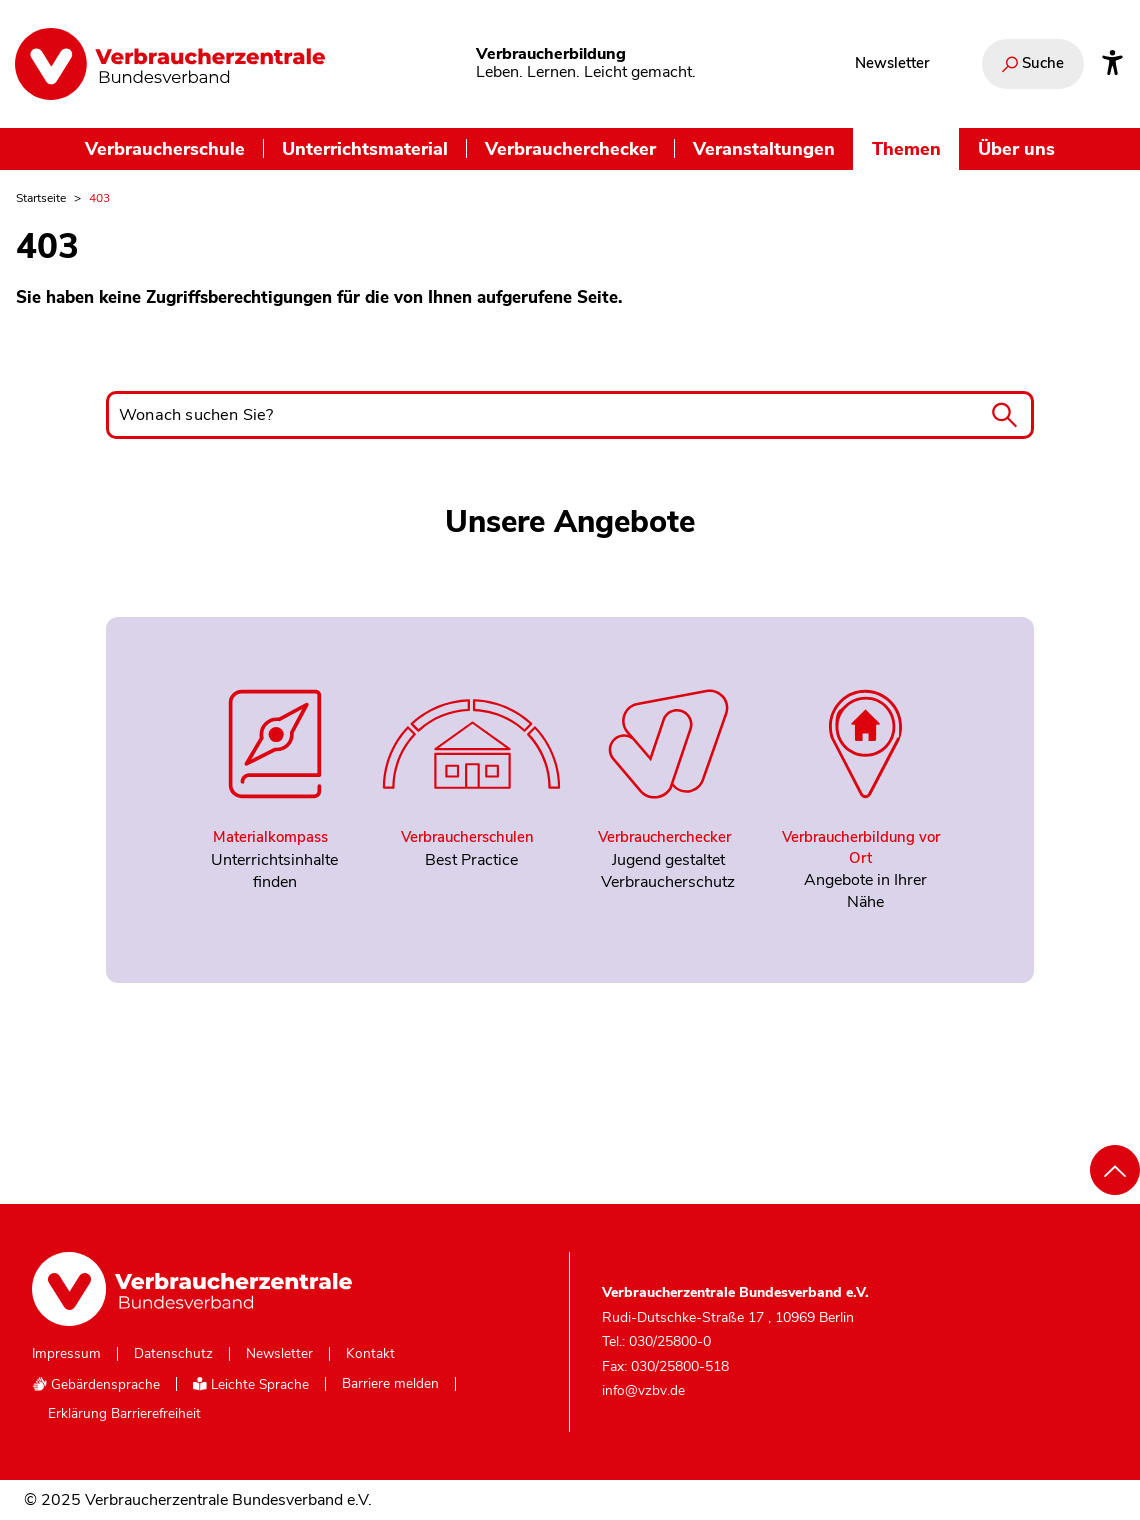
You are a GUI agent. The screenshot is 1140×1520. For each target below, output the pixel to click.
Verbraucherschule (165, 148)
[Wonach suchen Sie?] (570, 415)
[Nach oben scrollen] (1115, 1170)
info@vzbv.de (643, 1390)
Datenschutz (173, 1354)
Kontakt (370, 1354)
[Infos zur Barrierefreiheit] (1112, 64)
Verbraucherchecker (570, 148)
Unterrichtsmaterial (365, 148)
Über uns (1016, 148)
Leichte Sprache (251, 1384)
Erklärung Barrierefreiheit (124, 1414)
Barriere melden (390, 1384)
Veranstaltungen (764, 148)
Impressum (66, 1354)
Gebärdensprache (96, 1384)
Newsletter (892, 63)
